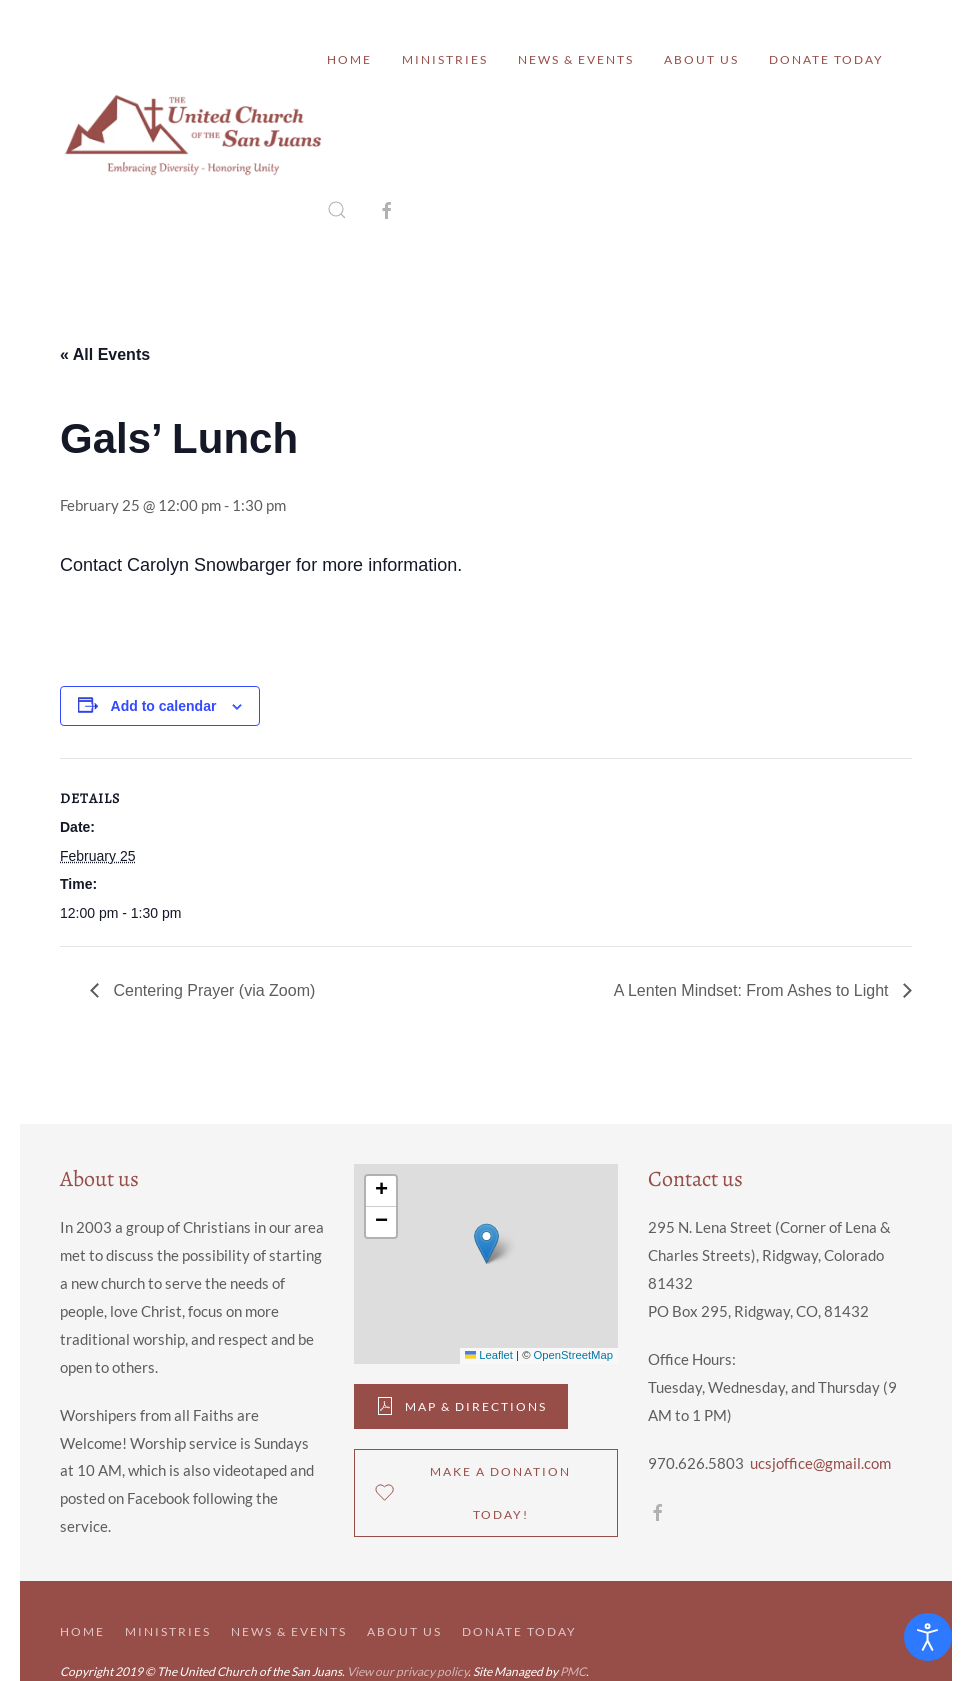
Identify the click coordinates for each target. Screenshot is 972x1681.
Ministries (445, 59)
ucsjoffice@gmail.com (820, 1463)
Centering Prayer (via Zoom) (212, 990)
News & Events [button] (576, 59)
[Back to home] (193, 135)
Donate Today (826, 59)
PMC (573, 1671)
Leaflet (489, 1355)
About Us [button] (701, 59)
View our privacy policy (407, 1671)
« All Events (105, 354)
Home (349, 59)
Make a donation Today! (473, 1493)
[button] (337, 210)
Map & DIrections (461, 1406)
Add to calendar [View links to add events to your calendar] (164, 706)
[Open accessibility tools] (928, 1637)
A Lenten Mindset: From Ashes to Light (753, 990)
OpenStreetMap (573, 1355)
